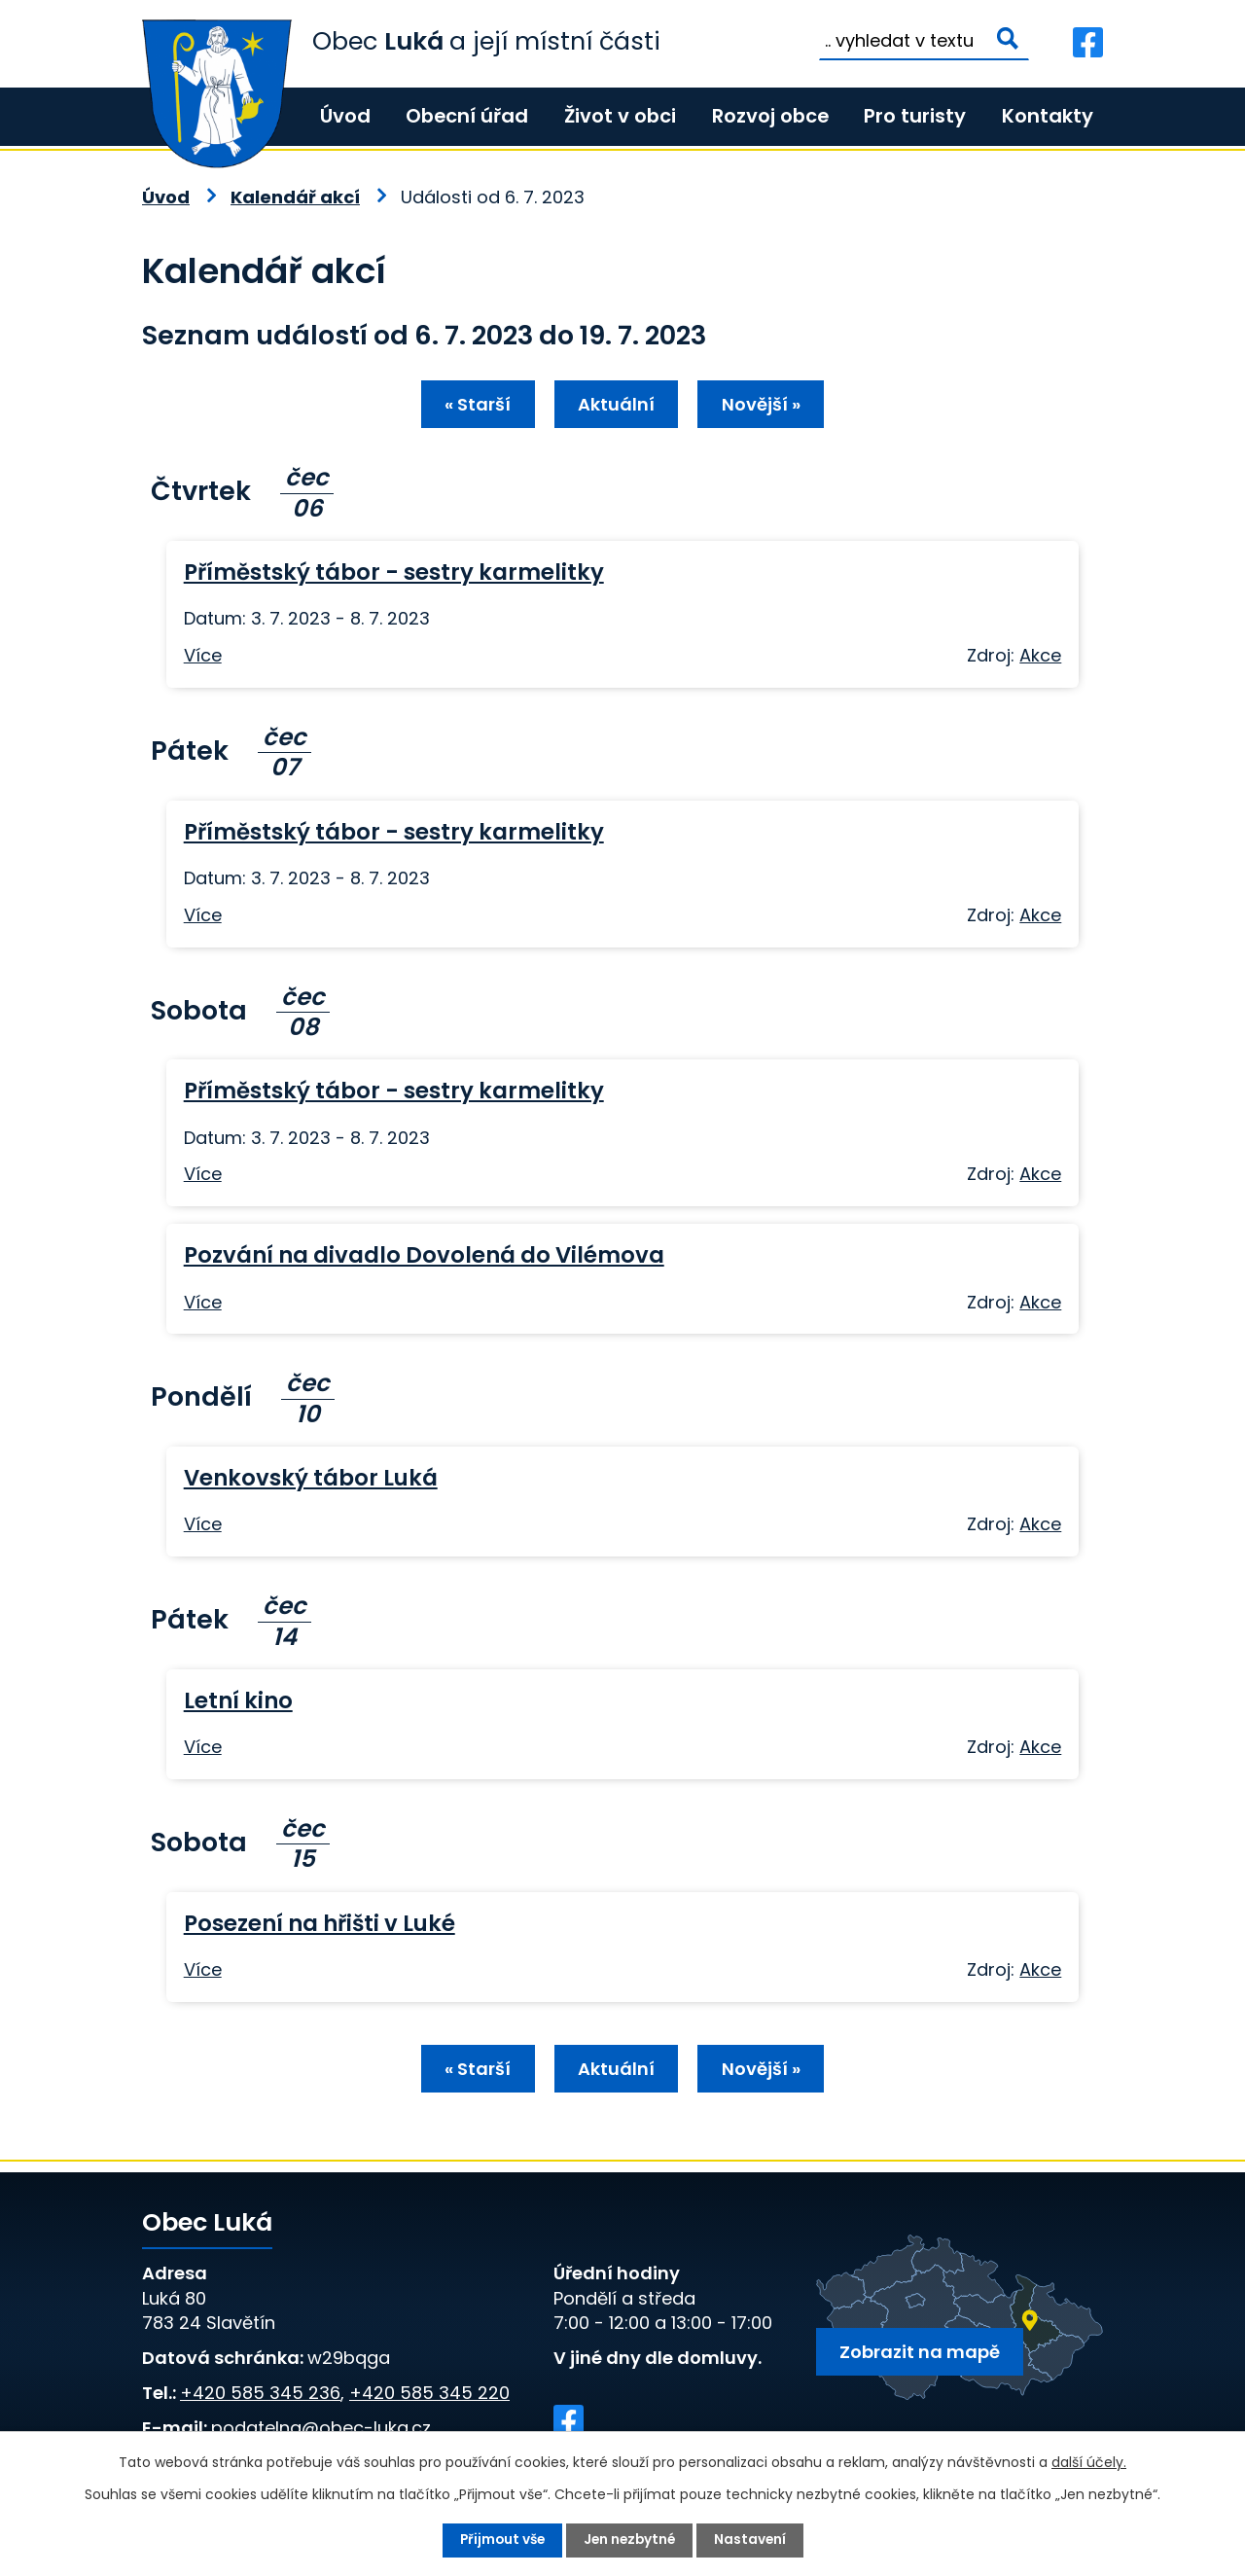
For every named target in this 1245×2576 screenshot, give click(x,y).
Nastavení (753, 2540)
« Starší (474, 406)
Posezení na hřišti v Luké (319, 1925)
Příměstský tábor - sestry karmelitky (394, 574)
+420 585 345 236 (260, 2396)
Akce (1040, 657)
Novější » (765, 406)
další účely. (1088, 2462)
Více (203, 657)
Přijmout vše (499, 2540)
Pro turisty (915, 115)
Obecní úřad (467, 115)
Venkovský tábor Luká (311, 1479)
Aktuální (616, 406)
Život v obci (620, 115)
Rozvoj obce (770, 115)
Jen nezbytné (630, 2540)
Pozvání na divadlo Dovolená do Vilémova (424, 1256)
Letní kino (238, 1702)
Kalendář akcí (295, 197)
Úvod (345, 115)
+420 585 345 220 (429, 2396)
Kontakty (1047, 115)
